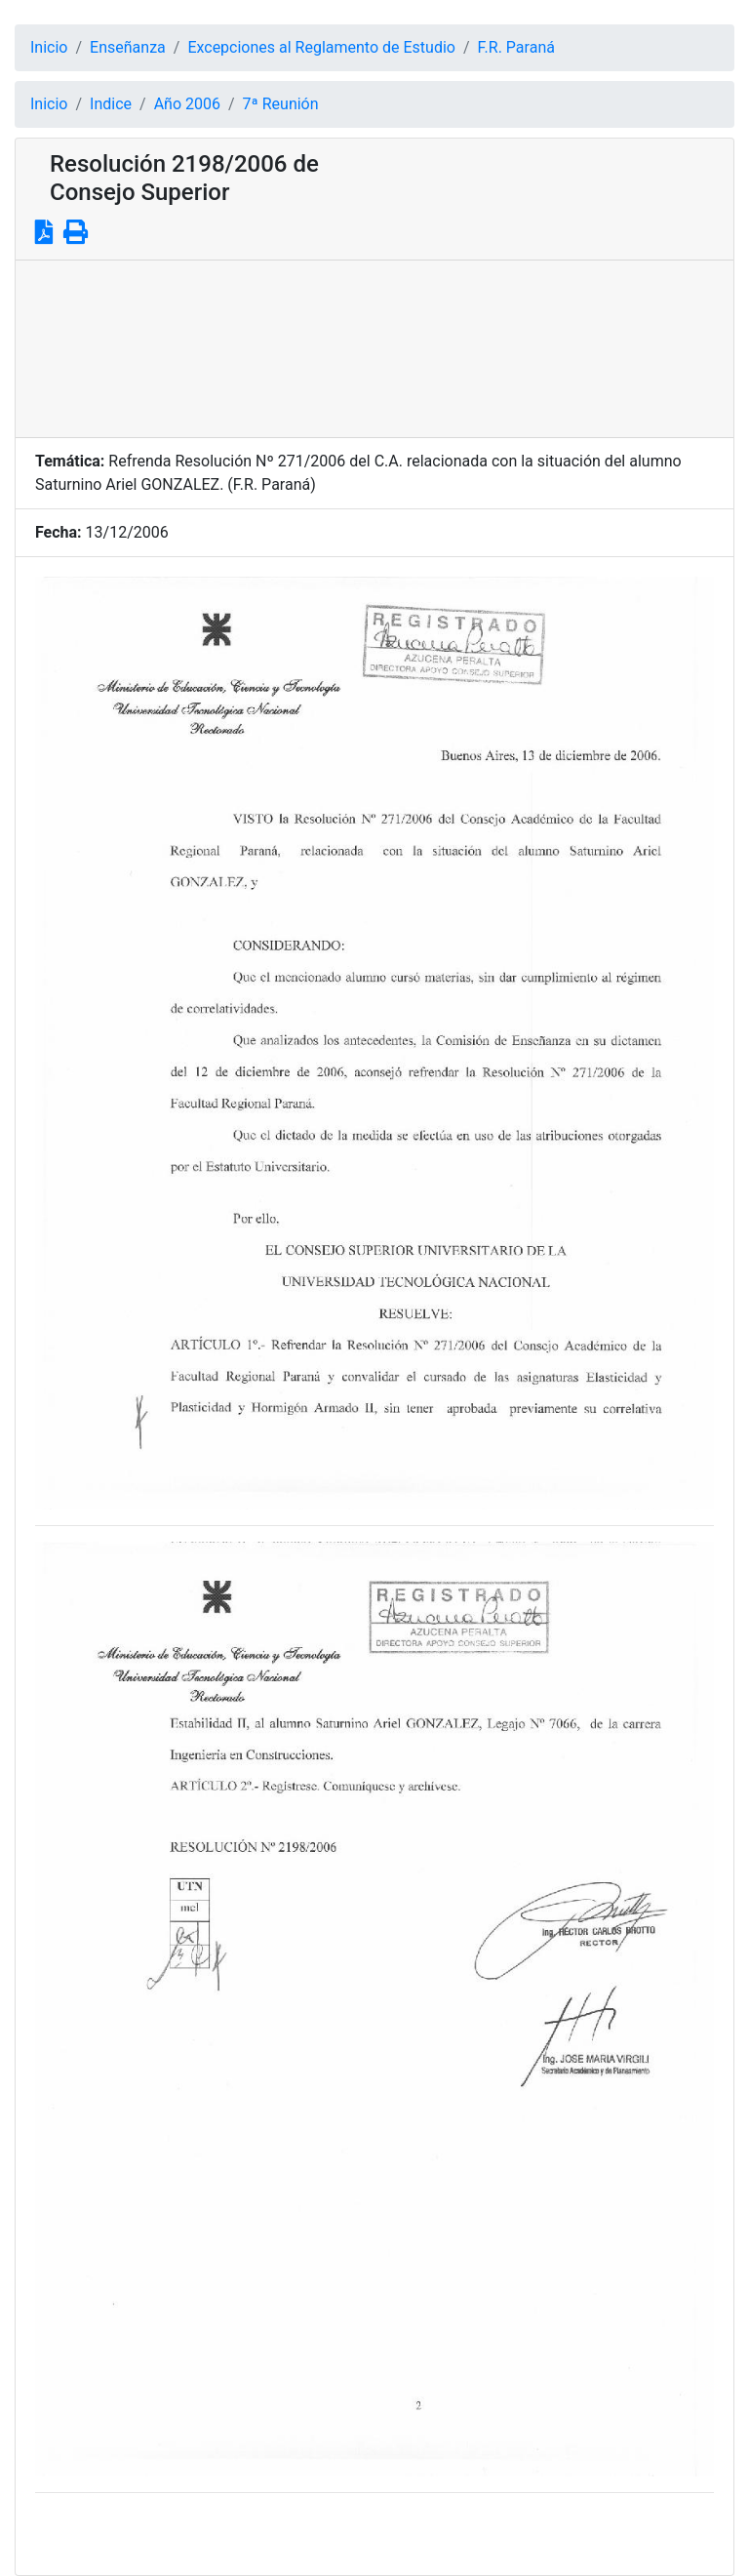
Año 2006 (187, 104)
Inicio (48, 47)
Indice (111, 104)
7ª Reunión (281, 104)
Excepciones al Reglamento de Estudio (321, 47)
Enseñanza (128, 47)
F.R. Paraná (516, 47)
